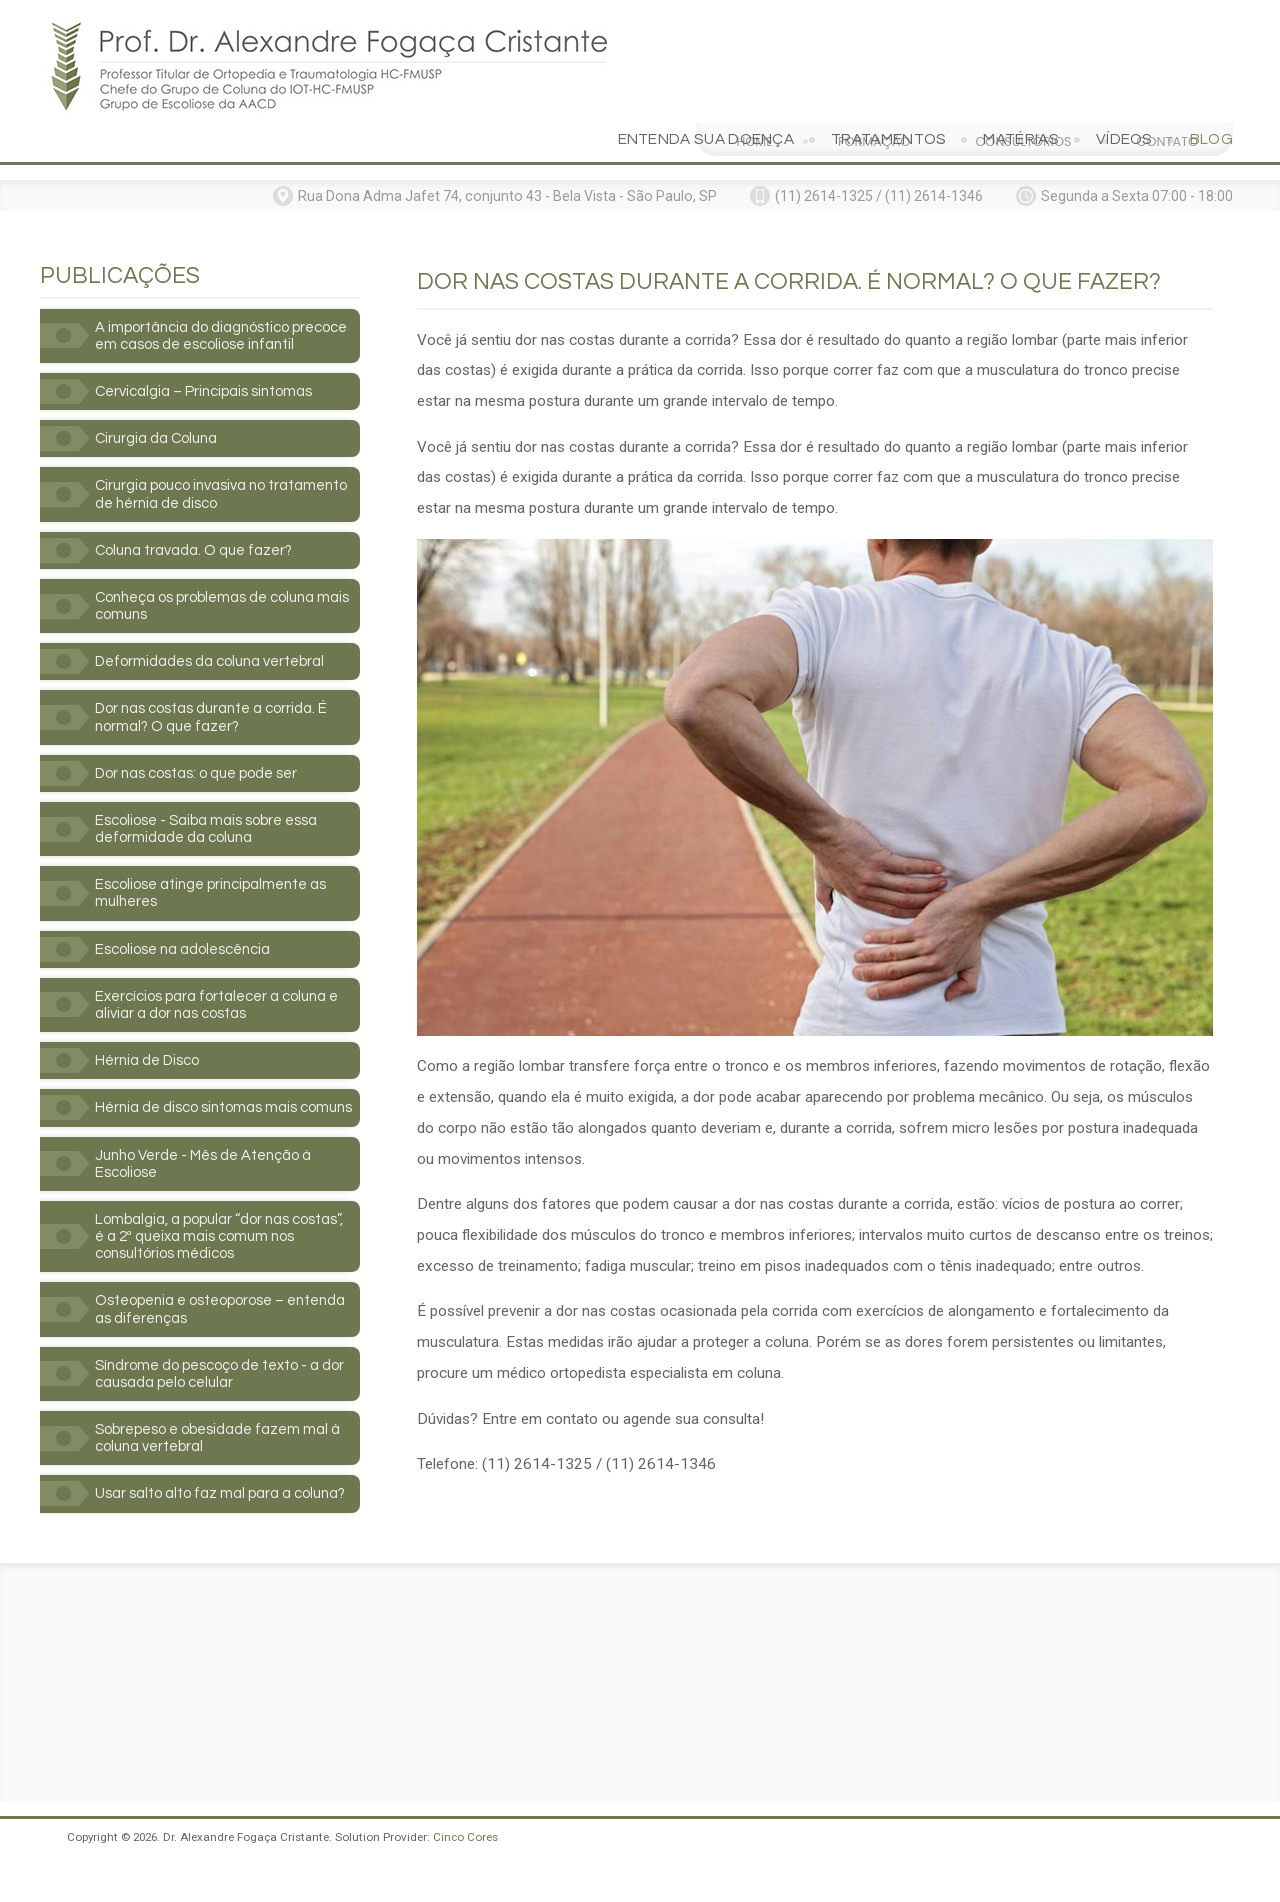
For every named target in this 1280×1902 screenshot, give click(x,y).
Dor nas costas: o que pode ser (203, 752)
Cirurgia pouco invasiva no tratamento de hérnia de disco (203, 468)
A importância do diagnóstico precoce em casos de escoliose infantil (207, 298)
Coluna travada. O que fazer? (201, 525)
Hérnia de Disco (150, 1046)
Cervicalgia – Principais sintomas (210, 363)
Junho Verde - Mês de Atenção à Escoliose (211, 1168)
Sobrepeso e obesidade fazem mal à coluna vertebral (226, 1450)
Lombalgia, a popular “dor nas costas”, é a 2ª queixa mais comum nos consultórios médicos (215, 1243)
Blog (1211, 92)
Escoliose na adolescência (189, 932)
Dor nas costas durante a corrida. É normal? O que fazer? (218, 696)
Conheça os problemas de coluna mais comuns (214, 582)
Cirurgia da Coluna (160, 411)
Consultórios (1023, 18)
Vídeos (1124, 92)
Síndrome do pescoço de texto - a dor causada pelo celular (227, 1384)
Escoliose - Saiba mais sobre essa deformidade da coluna (213, 809)
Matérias (1020, 92)
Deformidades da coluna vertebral (217, 639)
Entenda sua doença (706, 92)
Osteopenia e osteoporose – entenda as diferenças (197, 1318)
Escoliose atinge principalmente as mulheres (218, 875)
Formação (874, 18)
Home (754, 18)
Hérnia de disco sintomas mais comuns (201, 1103)
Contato (1167, 18)
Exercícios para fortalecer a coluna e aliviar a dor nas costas (226, 989)
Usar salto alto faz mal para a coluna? (198, 1515)
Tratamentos (888, 92)
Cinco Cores (465, 1868)
